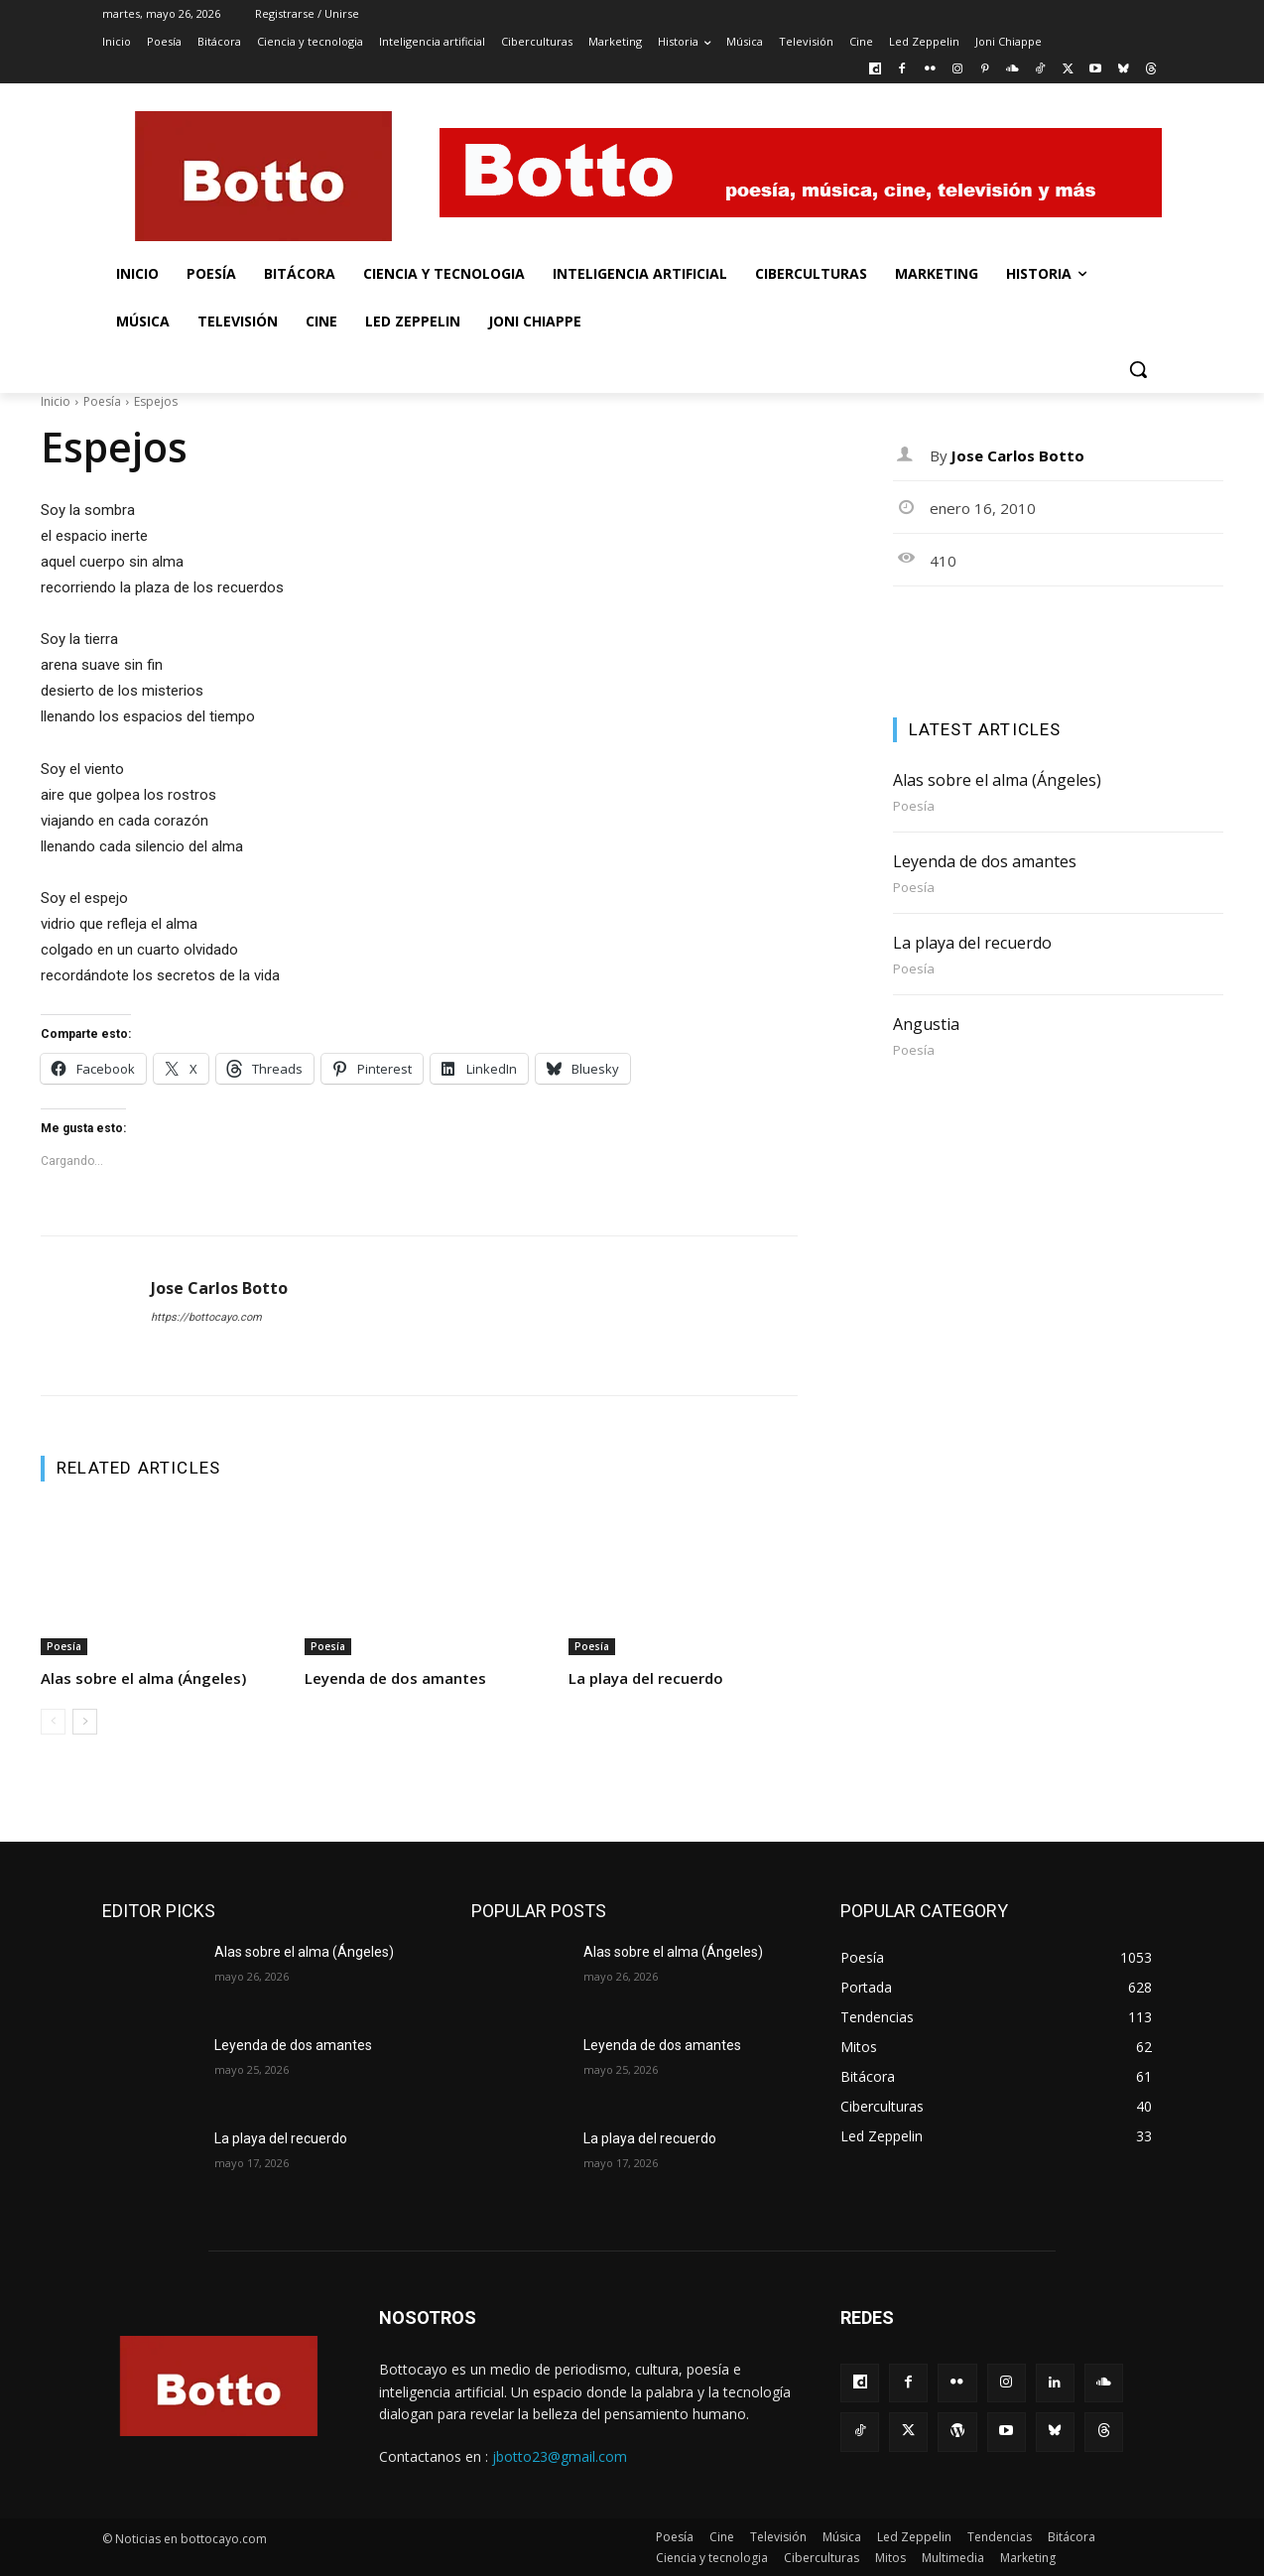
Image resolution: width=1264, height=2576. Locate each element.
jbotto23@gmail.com (559, 2456)
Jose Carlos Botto (219, 1288)
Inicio (55, 401)
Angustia (926, 1024)
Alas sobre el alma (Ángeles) (143, 1678)
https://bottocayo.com (206, 1317)
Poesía (102, 401)
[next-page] (84, 1722)
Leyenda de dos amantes (395, 1678)
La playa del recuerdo (646, 1678)
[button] (1138, 369)
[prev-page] (53, 1722)
